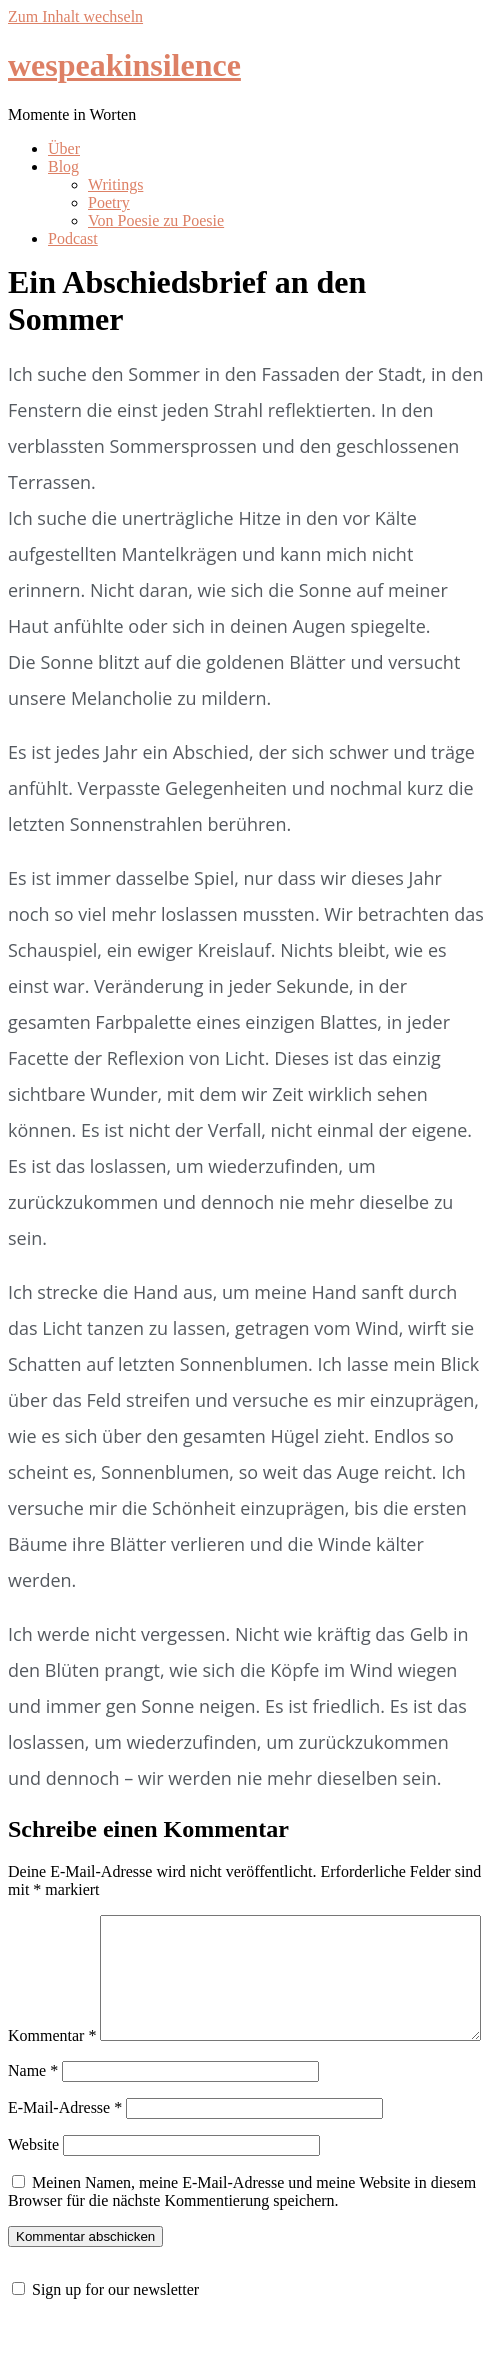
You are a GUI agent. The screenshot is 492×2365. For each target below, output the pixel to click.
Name (33, 2112)
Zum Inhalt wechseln (75, 16)
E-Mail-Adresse (65, 2149)
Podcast (73, 238)
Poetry (109, 202)
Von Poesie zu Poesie (156, 220)
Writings (115, 184)
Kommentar (52, 1923)
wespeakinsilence (124, 65)
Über (64, 148)
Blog (63, 166)
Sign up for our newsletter (115, 2331)
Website (33, 2186)
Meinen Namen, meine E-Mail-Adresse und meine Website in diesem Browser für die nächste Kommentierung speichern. (242, 2233)
